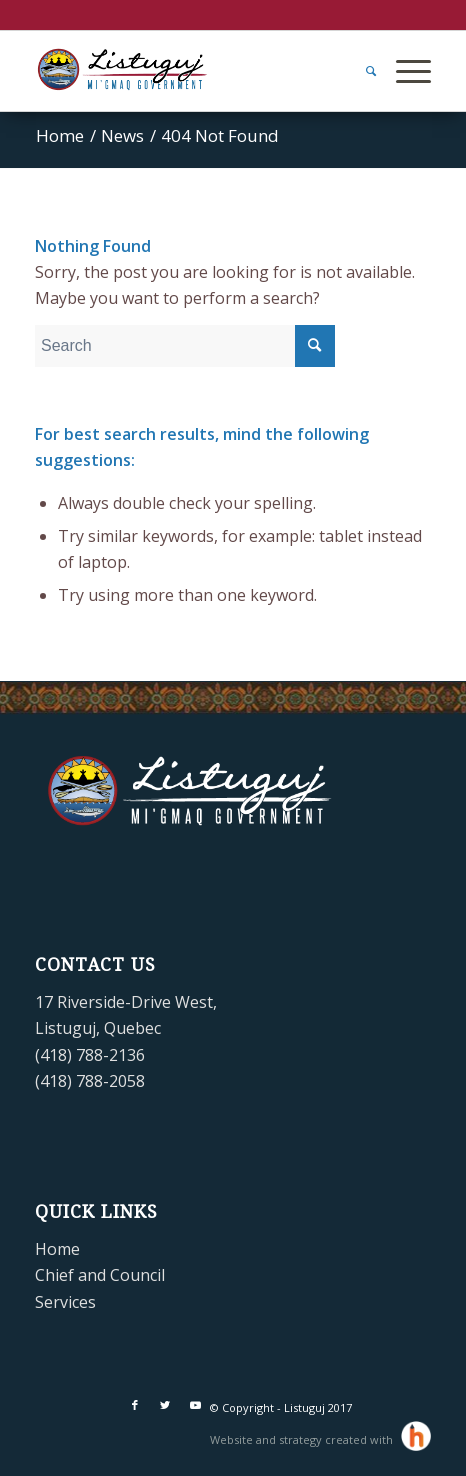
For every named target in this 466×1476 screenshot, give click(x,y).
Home (57, 1249)
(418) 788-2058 (90, 1081)
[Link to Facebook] (135, 1405)
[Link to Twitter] (165, 1405)
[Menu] (403, 71)
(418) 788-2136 (90, 1055)
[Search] (361, 71)
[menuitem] (361, 71)
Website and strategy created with (303, 1439)
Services (65, 1302)
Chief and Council (100, 1275)
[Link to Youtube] (195, 1405)
